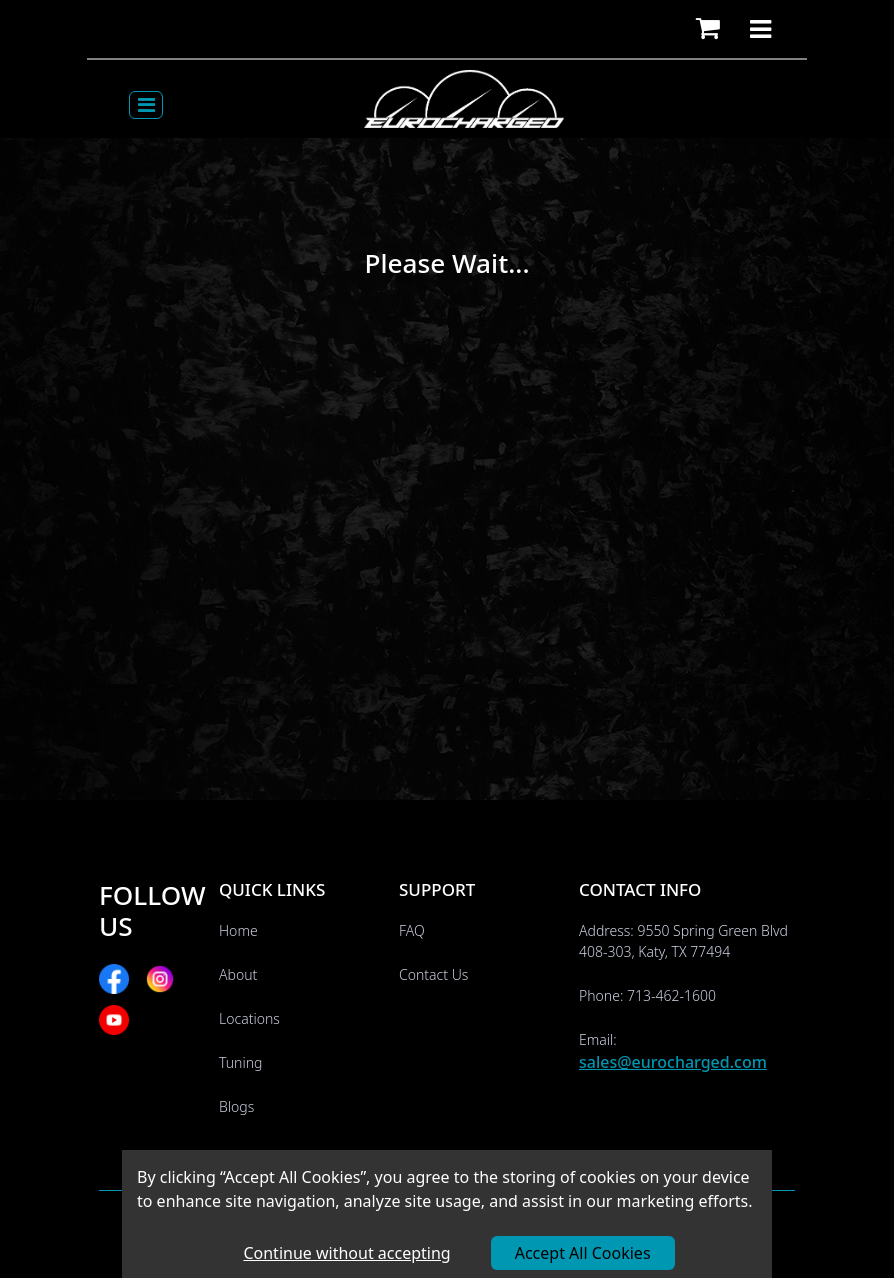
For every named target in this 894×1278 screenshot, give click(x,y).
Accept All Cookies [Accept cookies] (583, 1253)
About (238, 974)
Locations (249, 1018)
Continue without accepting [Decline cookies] (346, 1253)
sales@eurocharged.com (673, 1062)
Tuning (240, 1062)
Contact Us (433, 974)
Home (238, 930)
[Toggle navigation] (146, 105)
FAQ (412, 930)
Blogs (236, 1106)
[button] (708, 29)
